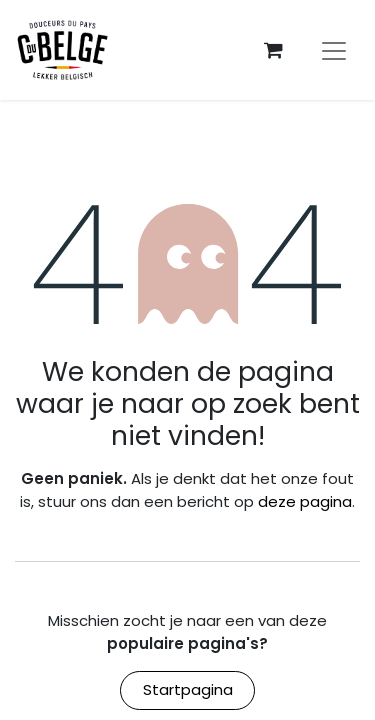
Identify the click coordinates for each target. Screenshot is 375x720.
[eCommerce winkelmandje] (273, 50)
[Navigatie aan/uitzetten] (334, 50)
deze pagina (305, 501)
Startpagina (188, 689)
